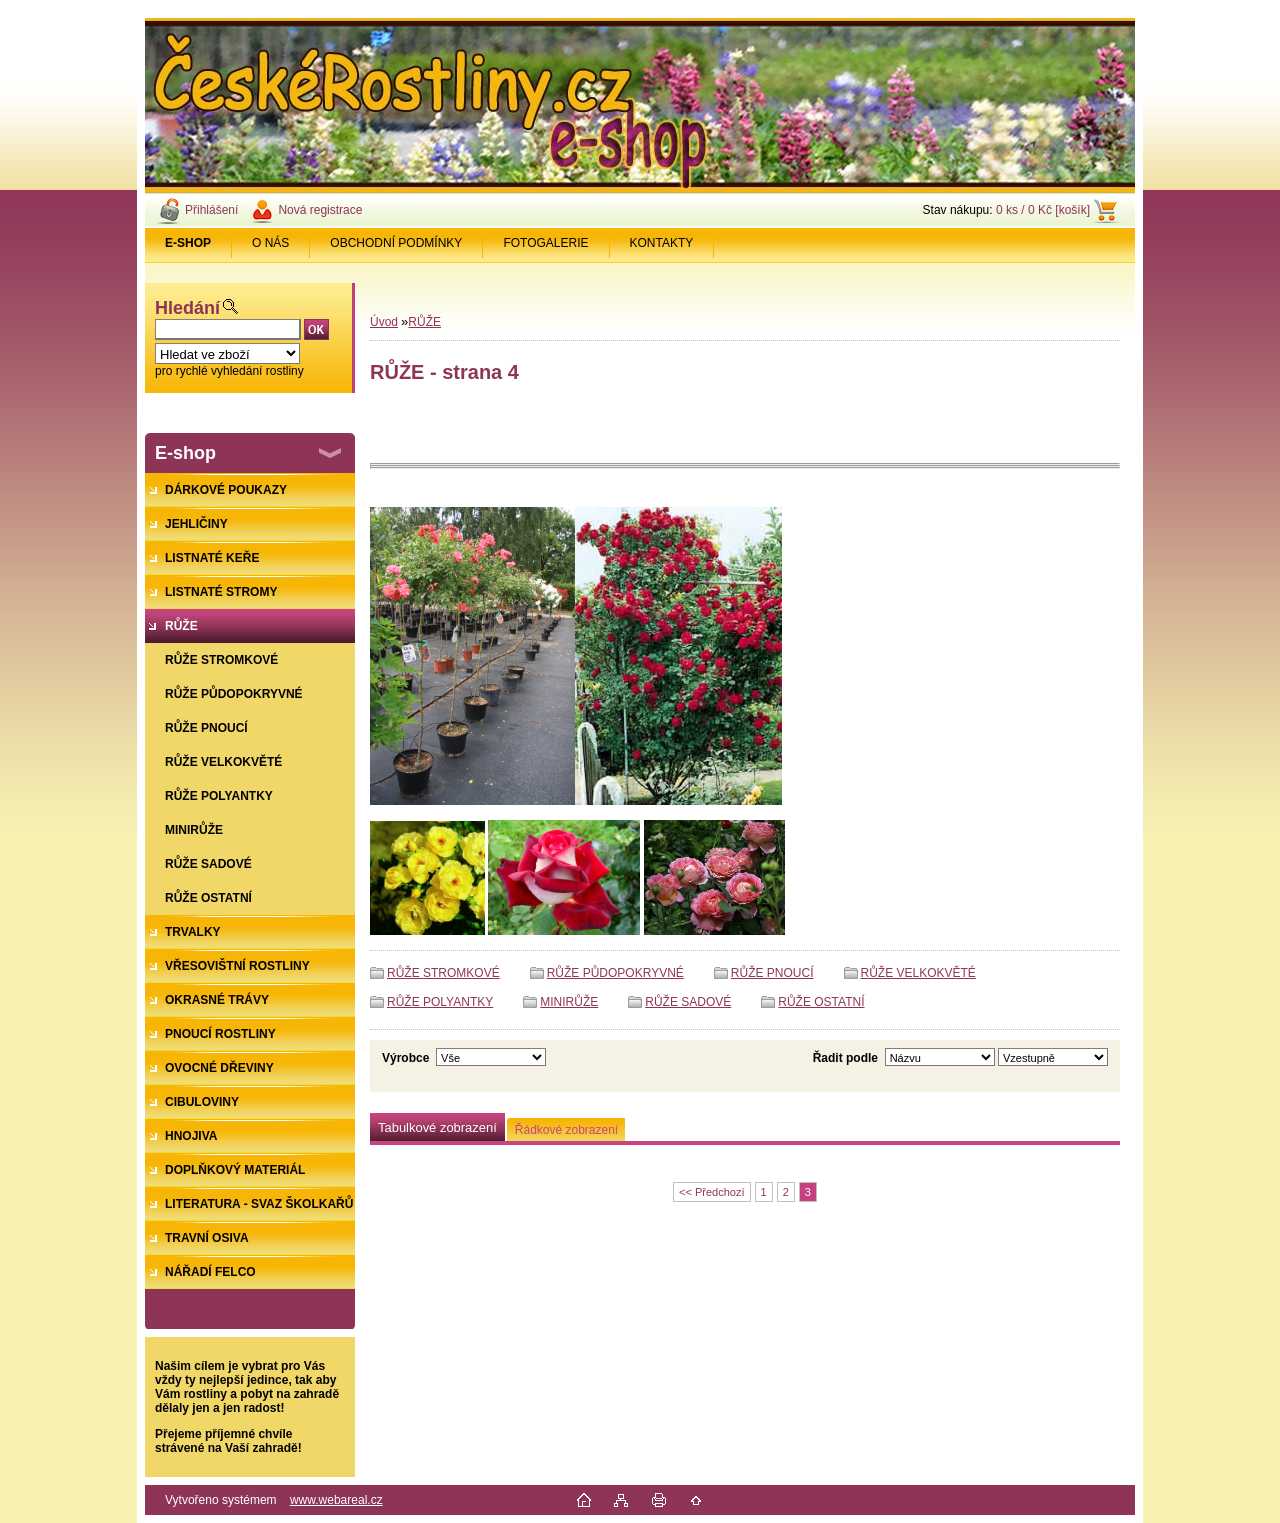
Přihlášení (211, 210)
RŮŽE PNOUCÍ (772, 973)
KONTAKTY (662, 243)
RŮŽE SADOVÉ (688, 1002)
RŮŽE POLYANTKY (440, 1002)
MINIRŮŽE (569, 1002)
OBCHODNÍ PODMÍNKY (396, 243)
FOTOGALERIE (545, 243)
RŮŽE (424, 322)
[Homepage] (188, 243)
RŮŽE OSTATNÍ (821, 1002)
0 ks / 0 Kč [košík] (1043, 210)
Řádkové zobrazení (566, 1130)
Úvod (384, 322)
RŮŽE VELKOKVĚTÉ (918, 973)
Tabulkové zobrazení (437, 1127)
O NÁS (270, 243)
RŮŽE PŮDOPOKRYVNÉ (615, 973)
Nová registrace (320, 210)
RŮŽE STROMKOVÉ (443, 973)
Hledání (187, 308)
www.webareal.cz (336, 1500)
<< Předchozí (711, 1192)
